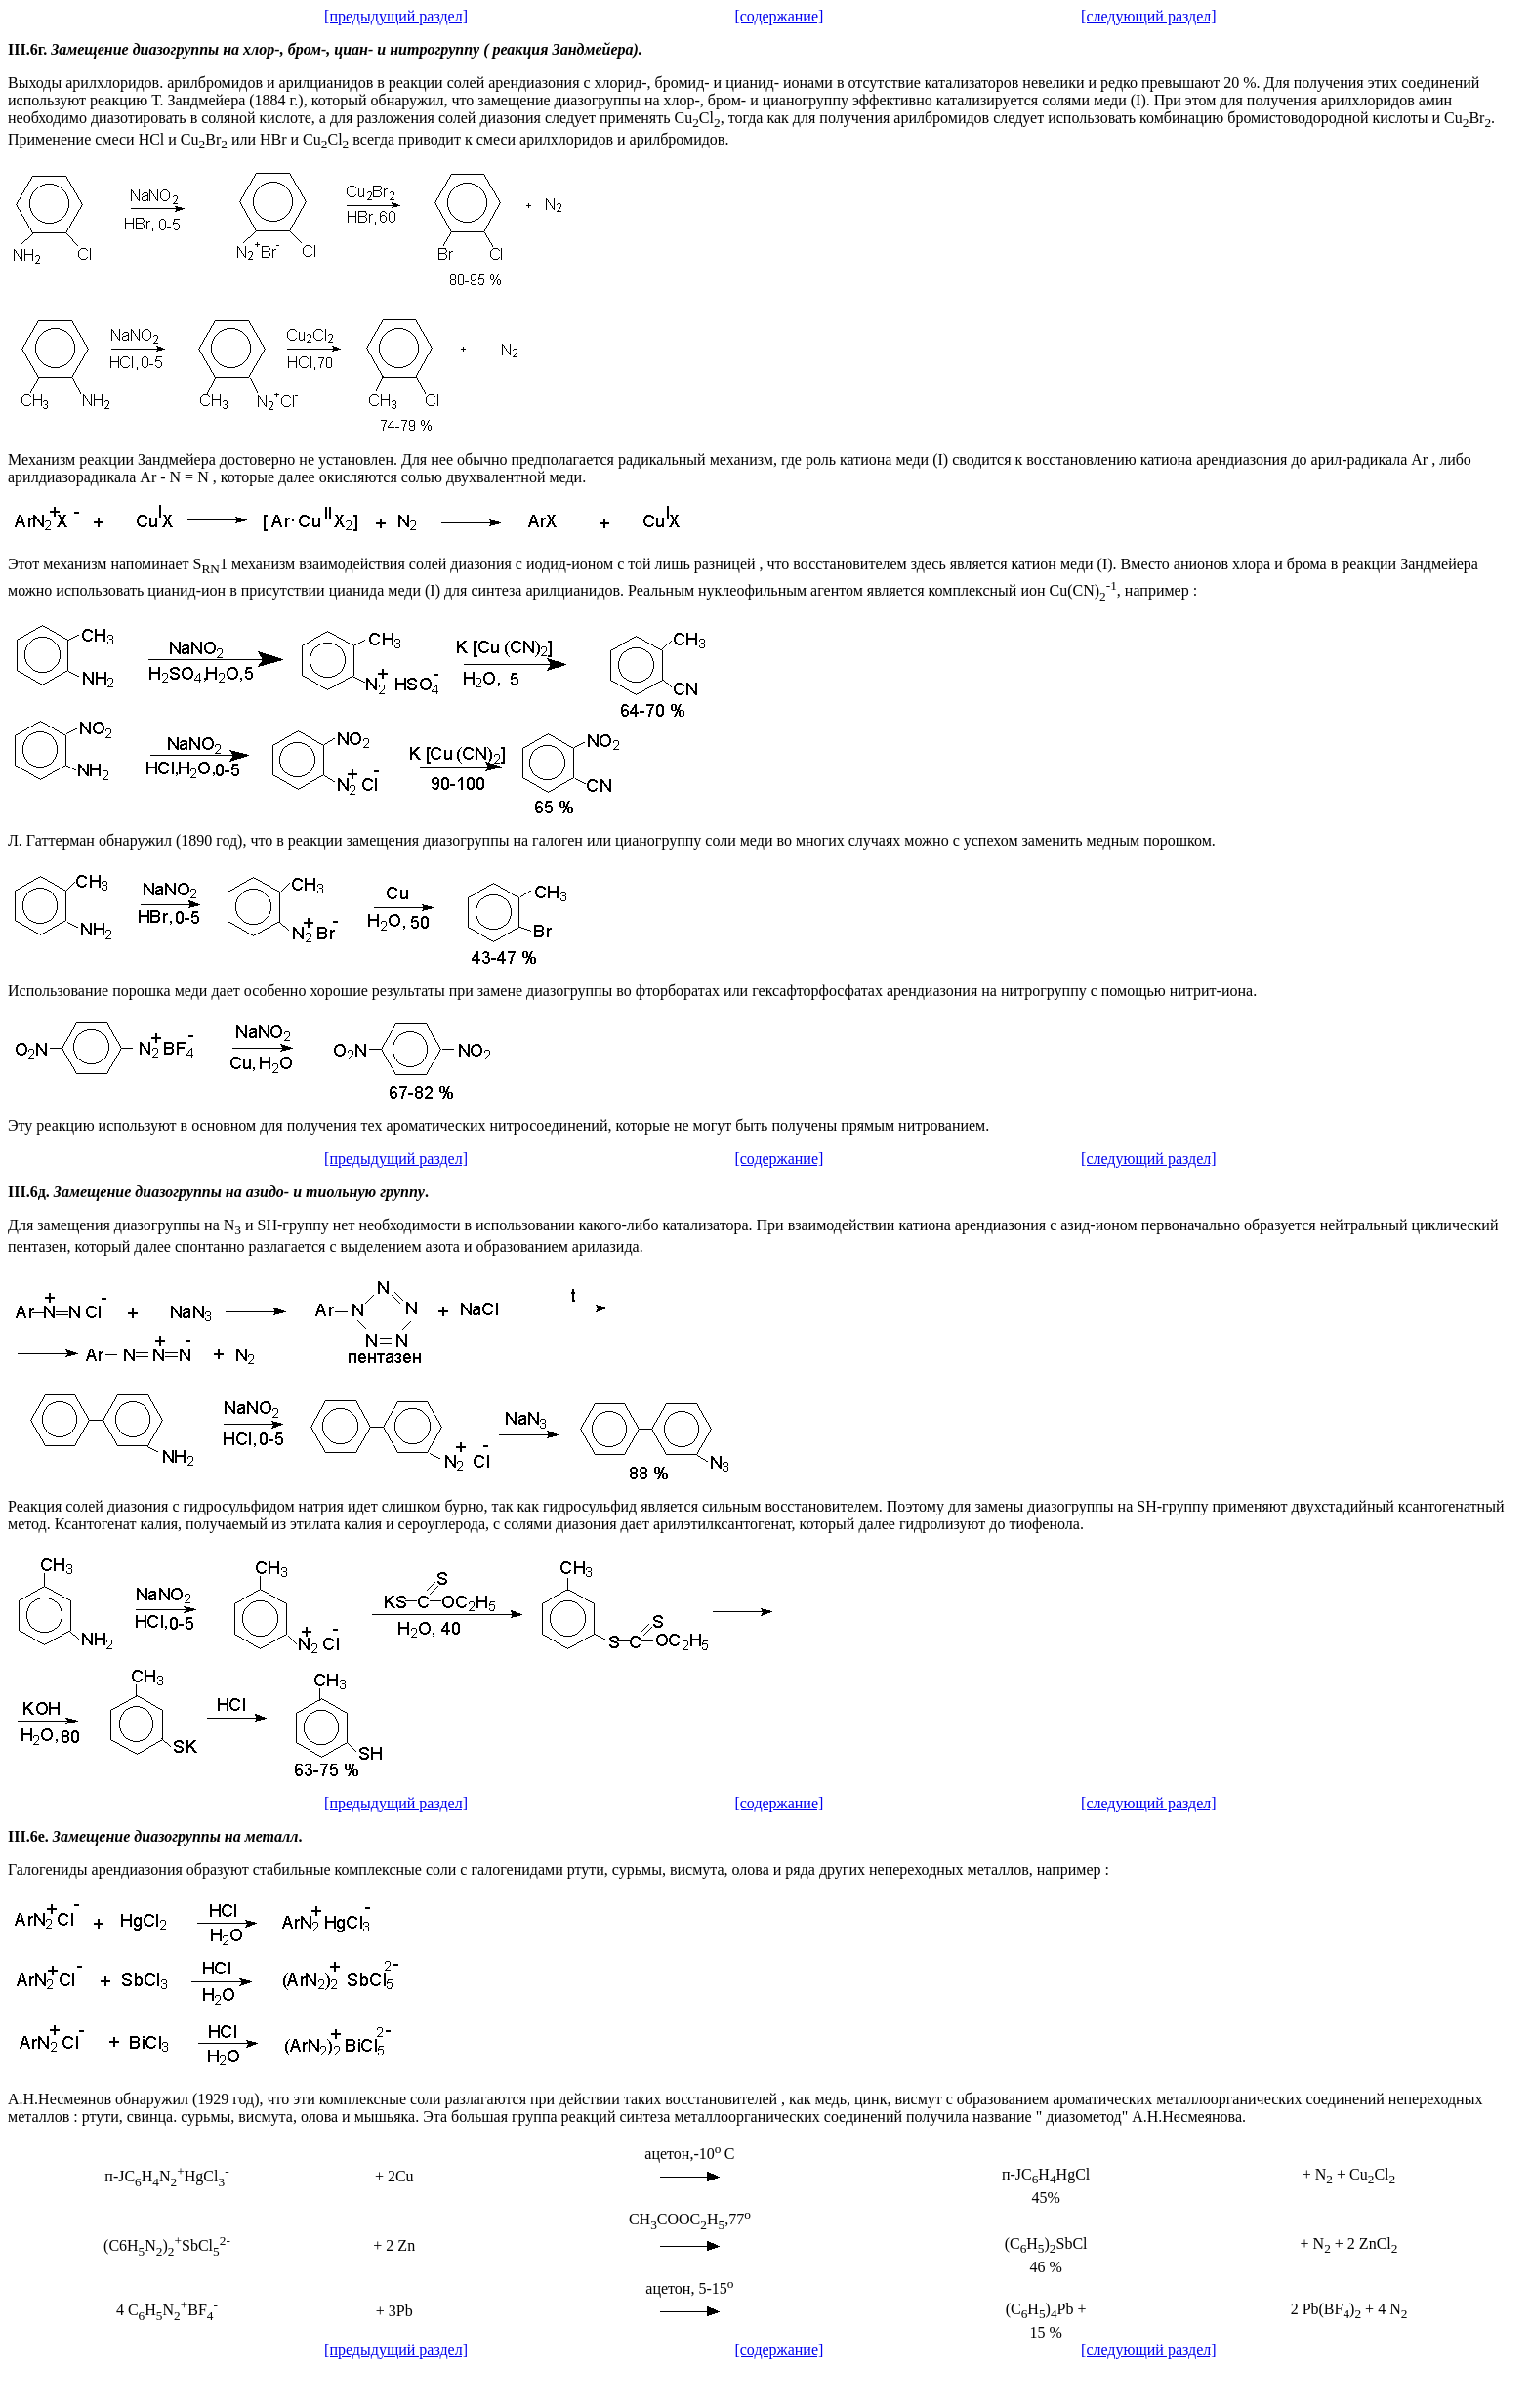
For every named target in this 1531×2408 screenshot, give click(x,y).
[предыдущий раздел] (396, 16)
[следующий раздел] (1149, 16)
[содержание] (778, 16)
